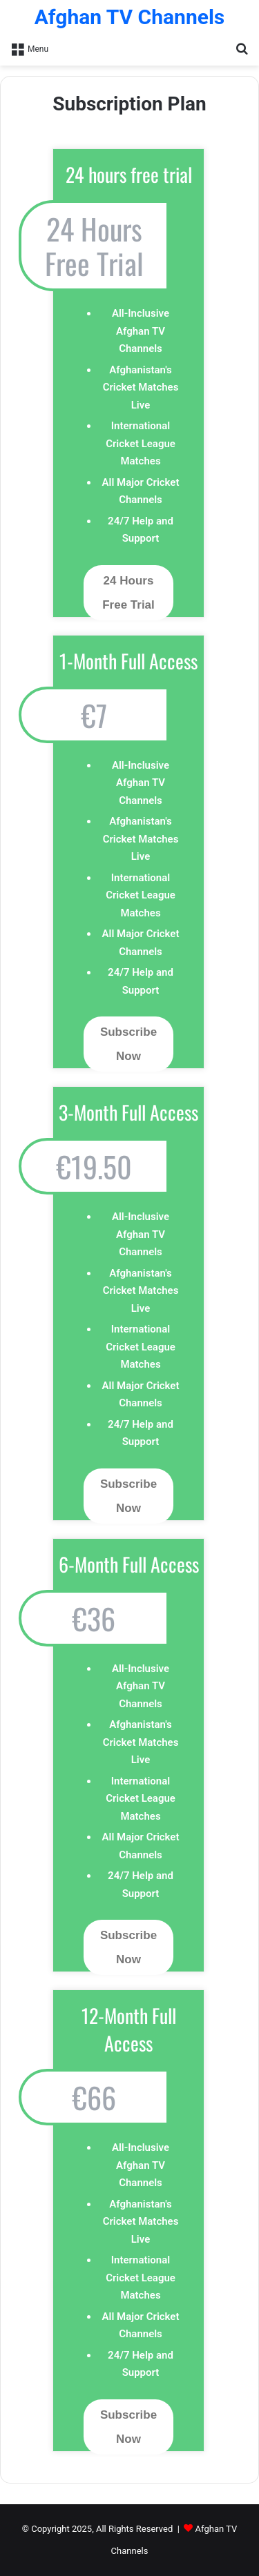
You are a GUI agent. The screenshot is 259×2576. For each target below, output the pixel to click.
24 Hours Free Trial (128, 592)
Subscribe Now (128, 1044)
